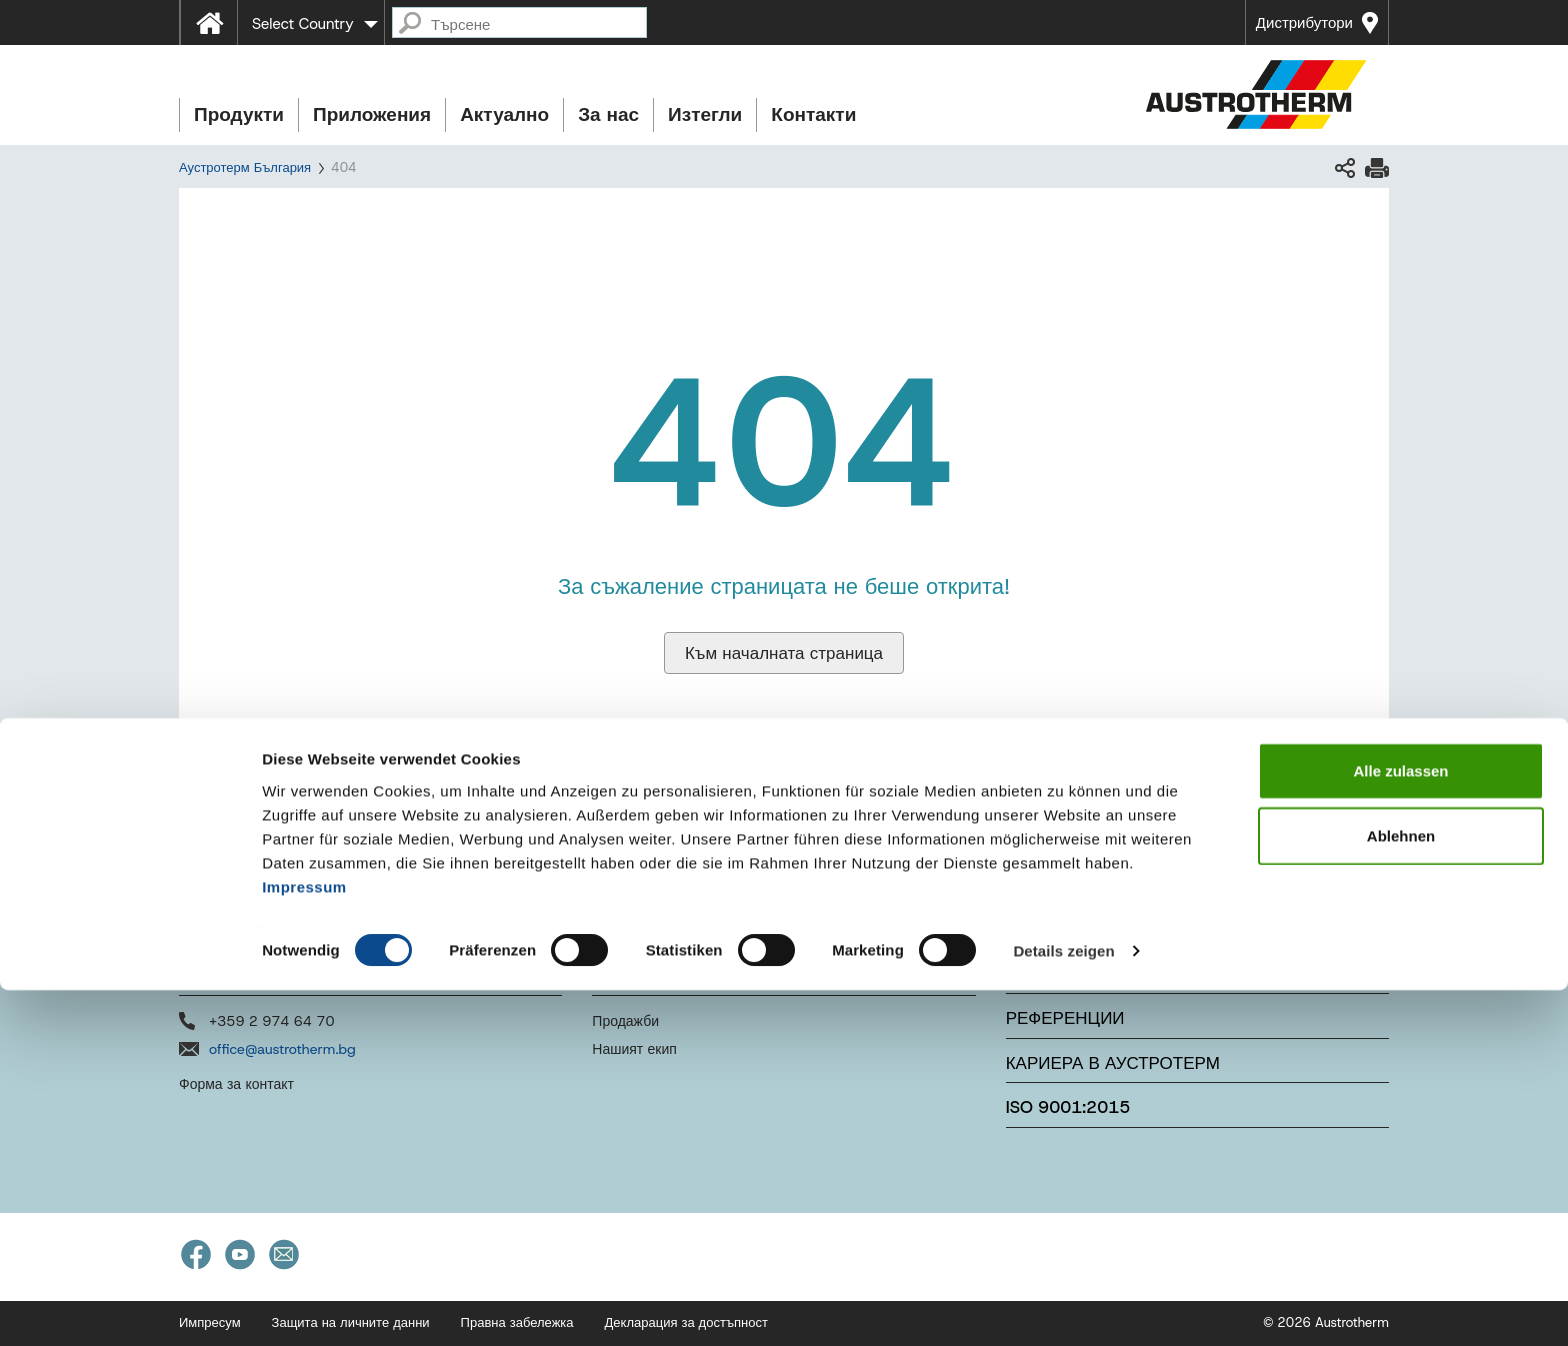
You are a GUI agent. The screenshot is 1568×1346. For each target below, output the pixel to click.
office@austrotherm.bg (282, 1049)
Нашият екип (634, 1049)
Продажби (625, 1021)
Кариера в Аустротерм (1113, 1063)
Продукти (239, 114)
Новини (1043, 973)
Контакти (813, 114)
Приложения (372, 114)
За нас (608, 114)
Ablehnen (1401, 1191)
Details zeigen (1063, 1306)
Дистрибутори (1304, 23)
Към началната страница (784, 653)
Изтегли (705, 114)
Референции (1065, 1018)
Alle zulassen (1400, 1125)
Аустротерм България (245, 167)
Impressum (304, 1241)
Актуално (504, 114)
